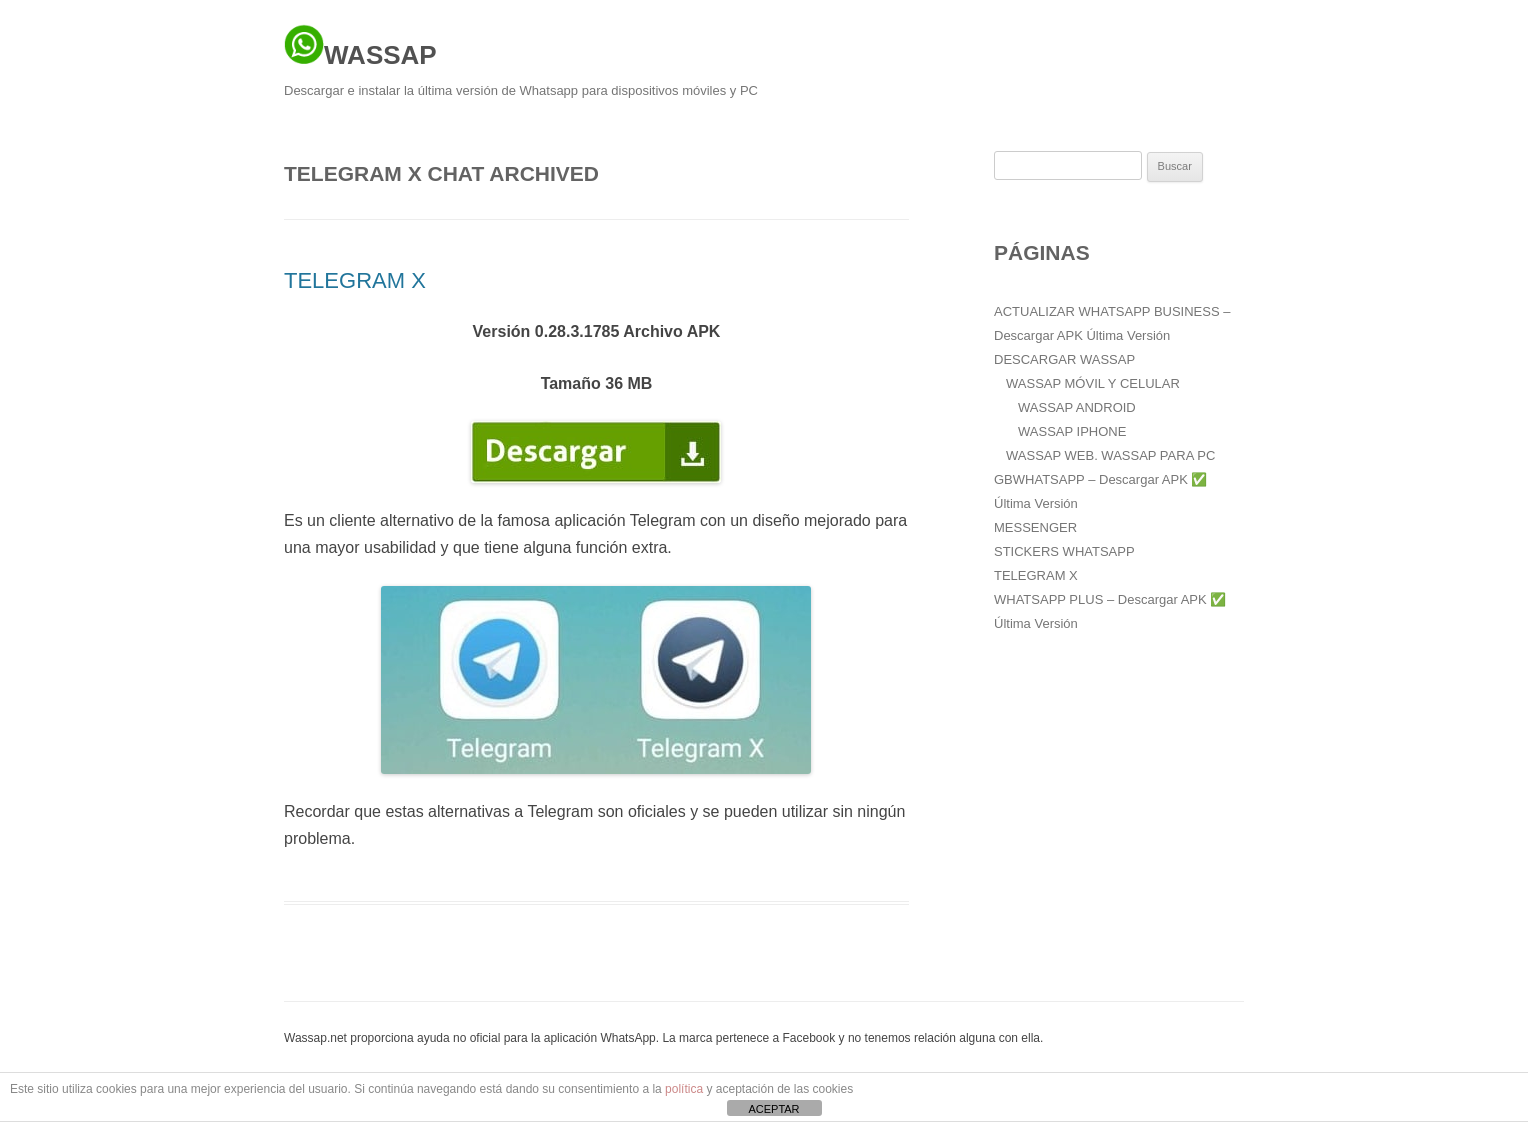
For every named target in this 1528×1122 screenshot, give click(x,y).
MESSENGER (1035, 527)
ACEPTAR (773, 1109)
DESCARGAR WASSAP (1064, 359)
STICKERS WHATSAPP (1064, 551)
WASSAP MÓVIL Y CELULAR (1093, 383)
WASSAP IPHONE (1072, 431)
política (684, 1089)
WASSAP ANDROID (1077, 407)
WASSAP (360, 47)
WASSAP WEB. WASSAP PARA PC (1110, 455)
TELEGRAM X (355, 280)
